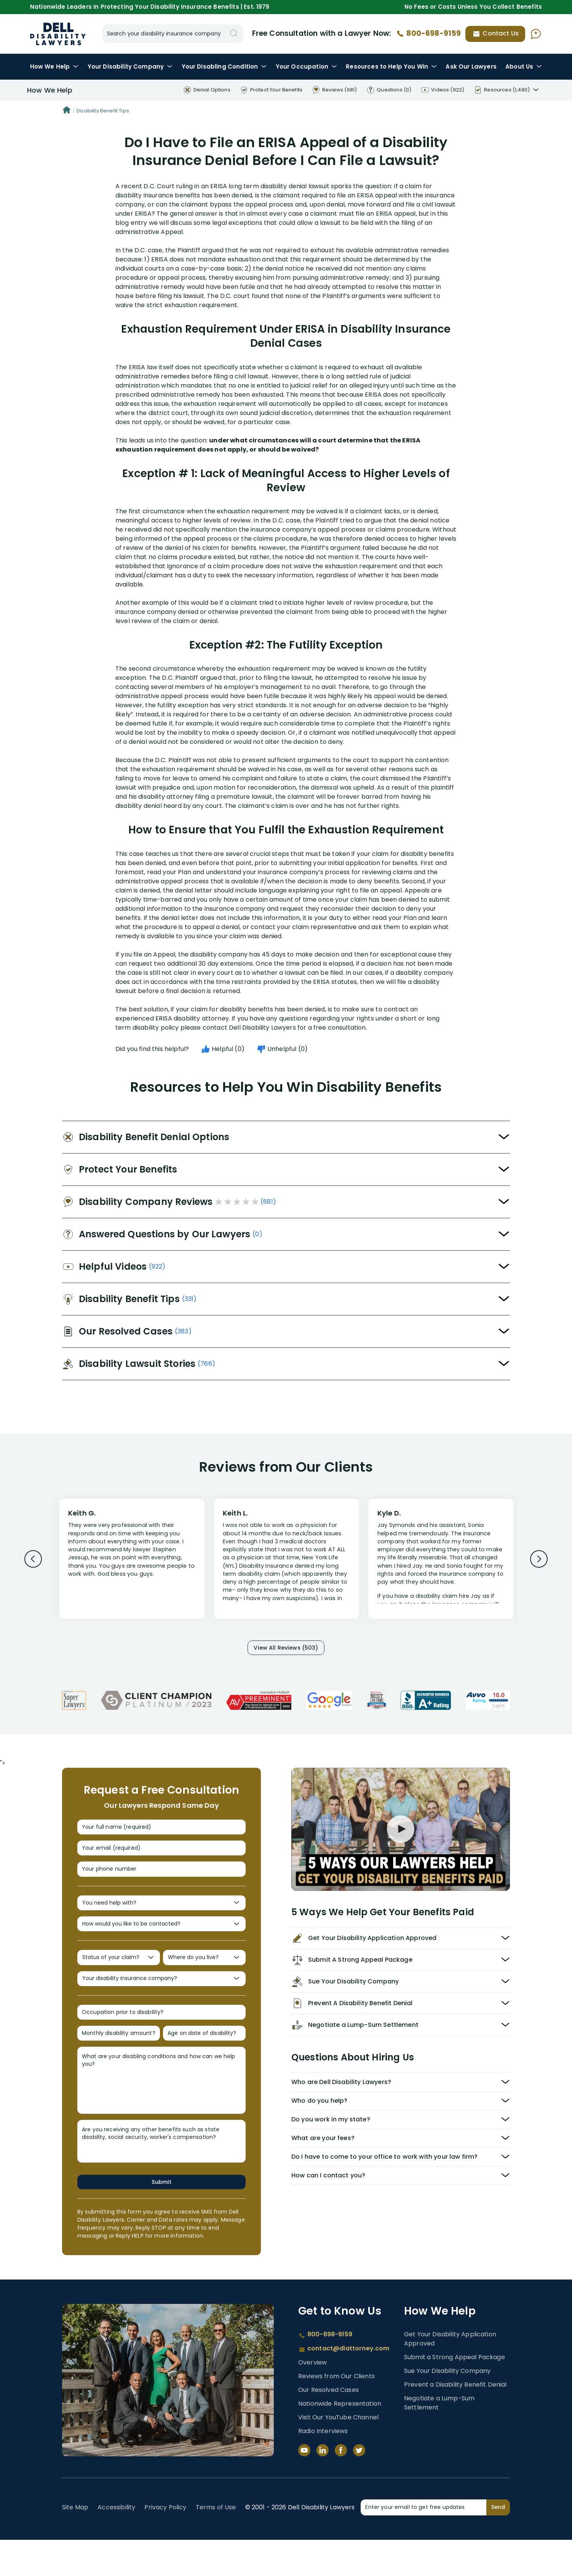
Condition (224, 66)
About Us (523, 66)
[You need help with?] (161, 1919)
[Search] (233, 34)
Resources (391, 66)
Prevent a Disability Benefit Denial (455, 2420)
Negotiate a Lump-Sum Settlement (439, 2439)
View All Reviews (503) (286, 1649)
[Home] (66, 111)
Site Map (75, 2543)
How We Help (54, 66)
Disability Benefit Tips (103, 110)
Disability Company (130, 66)
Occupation (306, 66)
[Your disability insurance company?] (161, 2005)
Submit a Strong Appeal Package (454, 2393)
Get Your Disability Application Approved (450, 2375)
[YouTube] (304, 2486)
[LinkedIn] (322, 2486)
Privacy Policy (165, 2543)
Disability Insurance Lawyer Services (58, 33)
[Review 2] (286, 1562)
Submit (161, 2217)
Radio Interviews (323, 2467)
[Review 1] (131, 1557)
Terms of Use (216, 2543)
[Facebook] (341, 2486)
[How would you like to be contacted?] (161, 1943)
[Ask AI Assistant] (536, 34)
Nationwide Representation (339, 2439)
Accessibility (116, 2543)
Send (498, 2543)
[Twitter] (359, 2486)
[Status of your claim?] (118, 1980)
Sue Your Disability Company (447, 2407)
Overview (312, 2398)
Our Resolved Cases (328, 2426)
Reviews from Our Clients (336, 2412)
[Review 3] (441, 1562)
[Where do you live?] (204, 1980)
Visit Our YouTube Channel (338, 2453)
